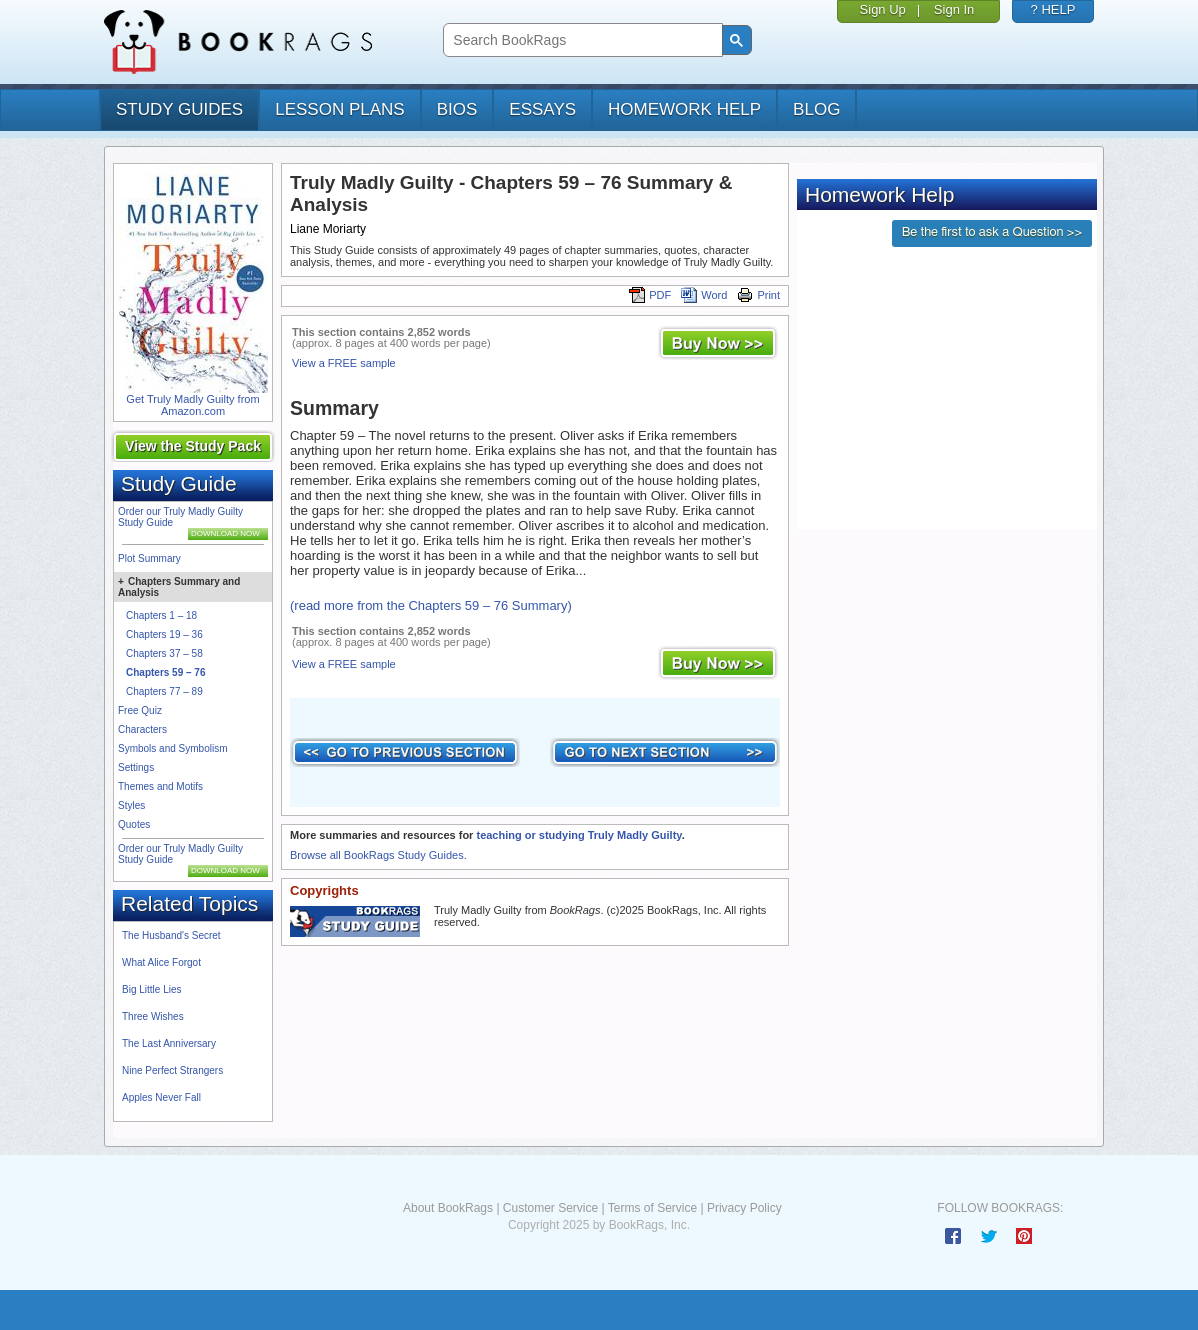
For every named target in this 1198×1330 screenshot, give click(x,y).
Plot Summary (149, 558)
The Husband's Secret (171, 935)
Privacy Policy (744, 1208)
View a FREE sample (344, 363)
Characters (142, 729)
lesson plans (339, 109)
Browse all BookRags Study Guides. (378, 855)
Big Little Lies (151, 989)
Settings (136, 767)
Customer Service (550, 1208)
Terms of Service (652, 1208)
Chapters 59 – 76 (166, 672)
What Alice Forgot (161, 962)
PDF (650, 295)
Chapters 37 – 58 (164, 653)
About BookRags (448, 1208)
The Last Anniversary (169, 1043)
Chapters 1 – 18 (161, 615)
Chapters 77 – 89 (164, 691)
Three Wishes (153, 1016)
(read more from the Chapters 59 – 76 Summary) (431, 605)
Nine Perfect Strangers (172, 1070)
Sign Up (883, 9)
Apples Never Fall (161, 1097)
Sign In (954, 9)
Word (704, 295)
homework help (684, 109)
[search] (580, 40)
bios (457, 109)
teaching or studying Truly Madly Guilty (578, 835)
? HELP (1053, 9)
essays (542, 109)
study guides (179, 109)
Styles (131, 805)
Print (758, 295)
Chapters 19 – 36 (164, 634)
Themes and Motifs (160, 786)
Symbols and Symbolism (172, 748)
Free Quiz (140, 710)
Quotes (134, 824)
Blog (816, 109)
